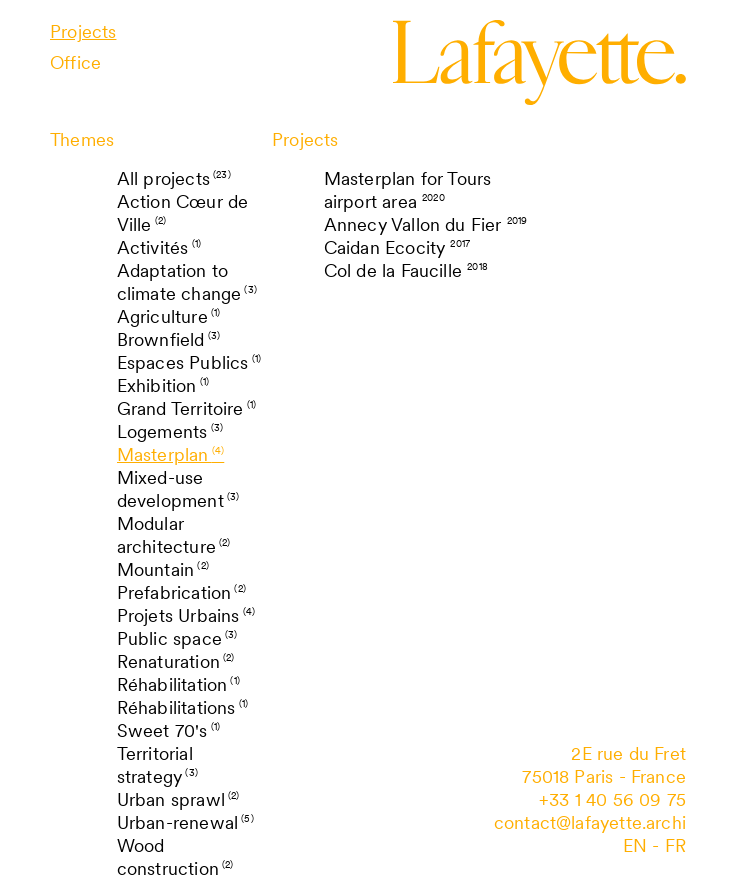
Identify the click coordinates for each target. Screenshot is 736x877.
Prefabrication (181, 592)
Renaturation (176, 661)
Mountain (163, 569)
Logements (170, 431)
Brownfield (169, 339)
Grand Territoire (187, 408)
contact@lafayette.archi (590, 822)
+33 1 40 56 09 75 (612, 799)
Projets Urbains (186, 615)
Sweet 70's (169, 730)
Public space (177, 638)
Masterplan (171, 454)
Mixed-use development (178, 489)
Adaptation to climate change (187, 282)
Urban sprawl (178, 799)
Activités (159, 247)
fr (675, 845)
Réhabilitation (178, 684)
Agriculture (169, 316)
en (635, 845)
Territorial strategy (157, 765)
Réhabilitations (182, 707)
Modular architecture (174, 535)
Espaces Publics (189, 362)
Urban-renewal (185, 822)
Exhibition (163, 385)
